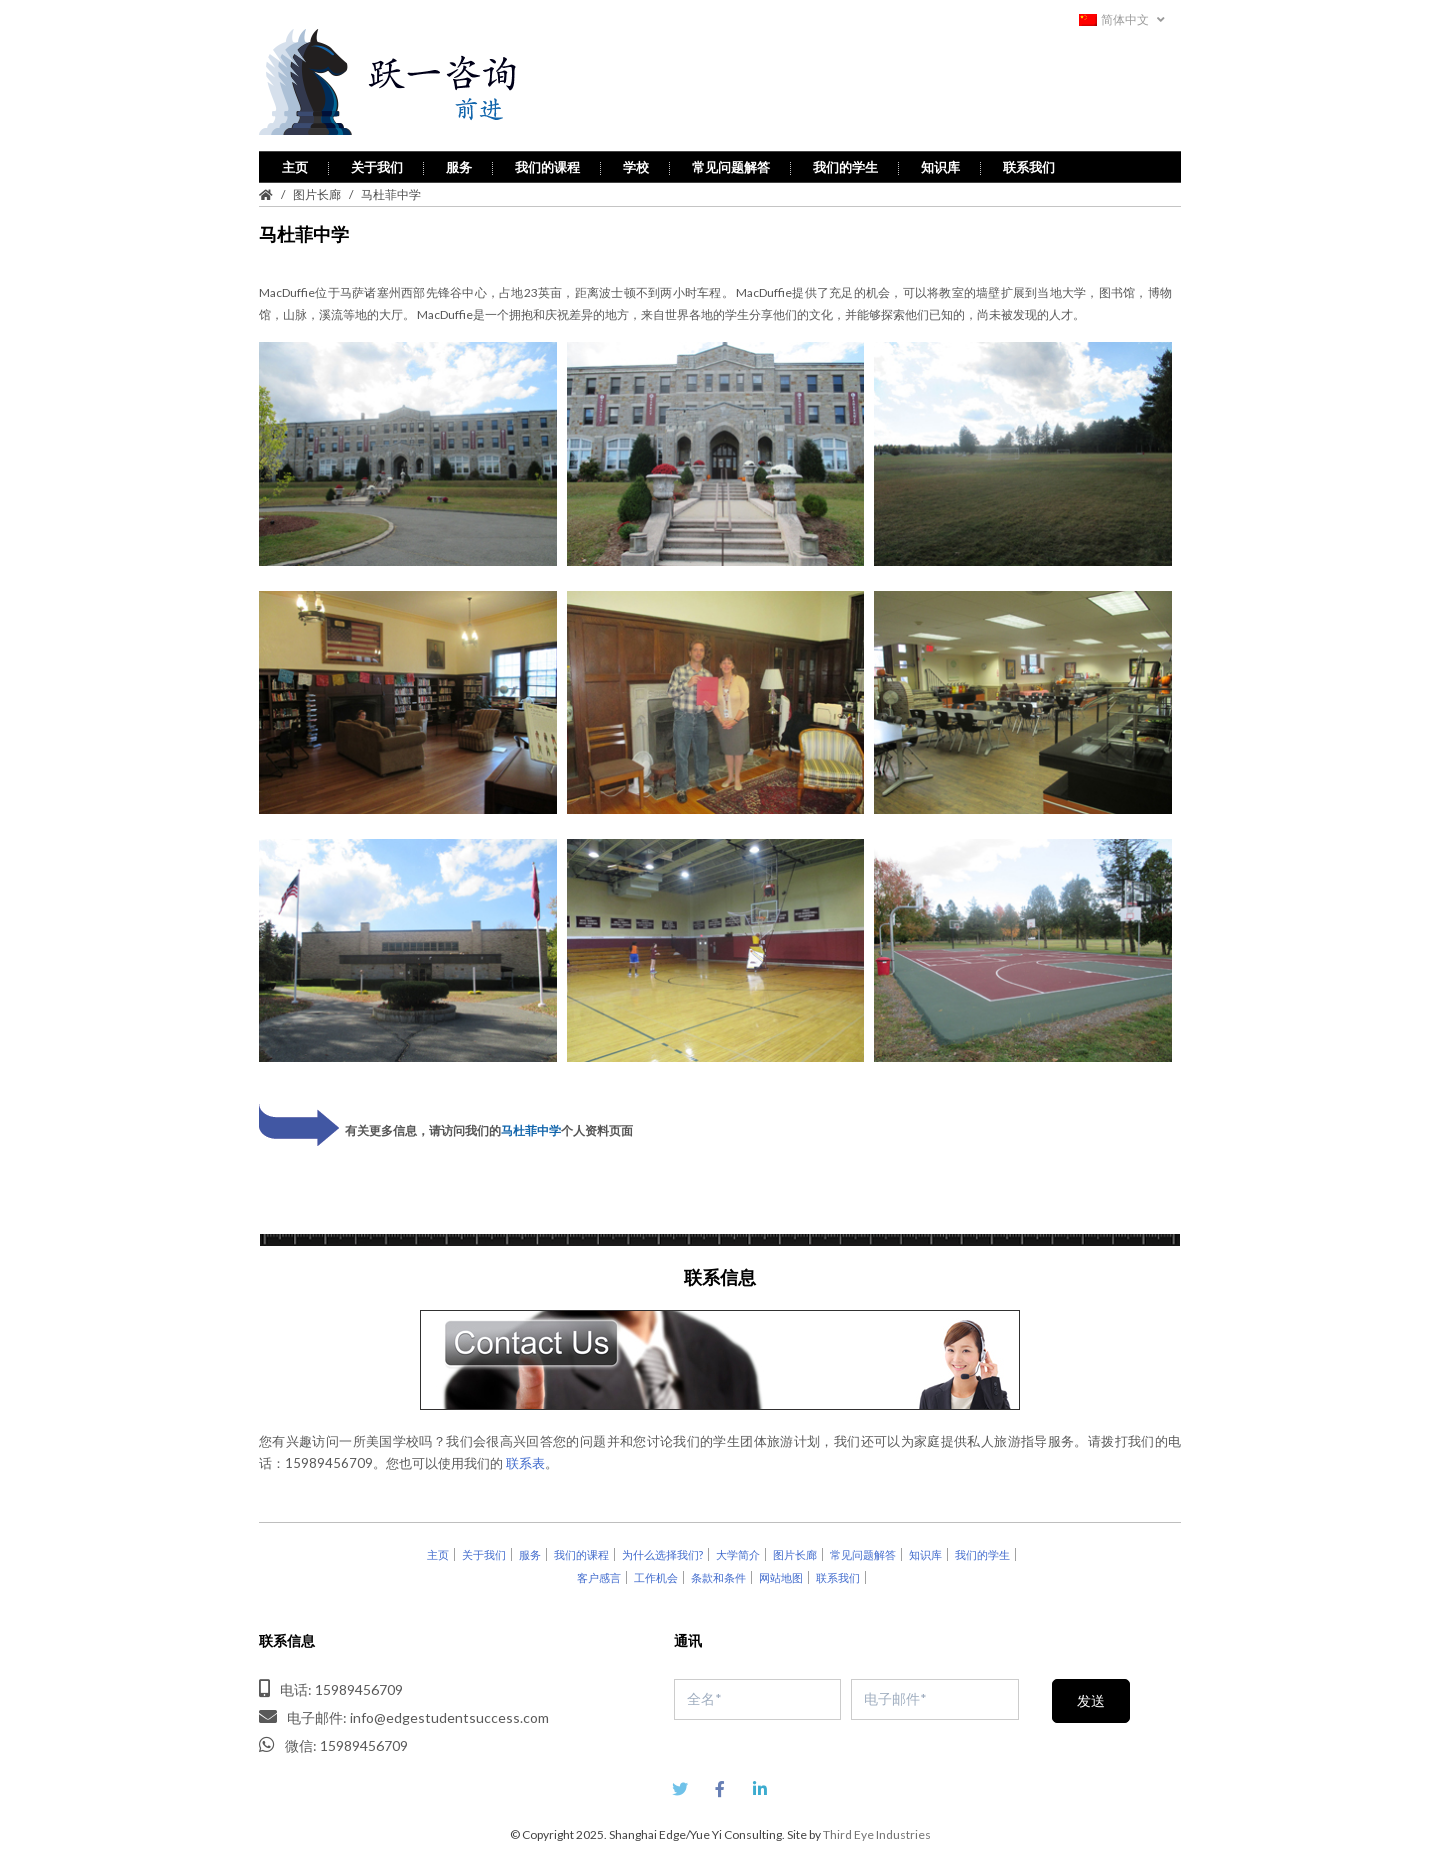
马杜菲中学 (531, 1127)
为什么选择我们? (662, 1551)
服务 (459, 164)
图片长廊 (317, 191)
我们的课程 (547, 164)
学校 (636, 164)
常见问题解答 (731, 164)
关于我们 (377, 164)
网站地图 (781, 1574)
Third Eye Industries (877, 1831)
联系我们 (1029, 164)
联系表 (525, 1460)
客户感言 (599, 1574)
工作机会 (656, 1574)
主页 (295, 164)
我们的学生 (845, 164)
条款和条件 (718, 1574)
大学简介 (738, 1551)
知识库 (940, 164)
